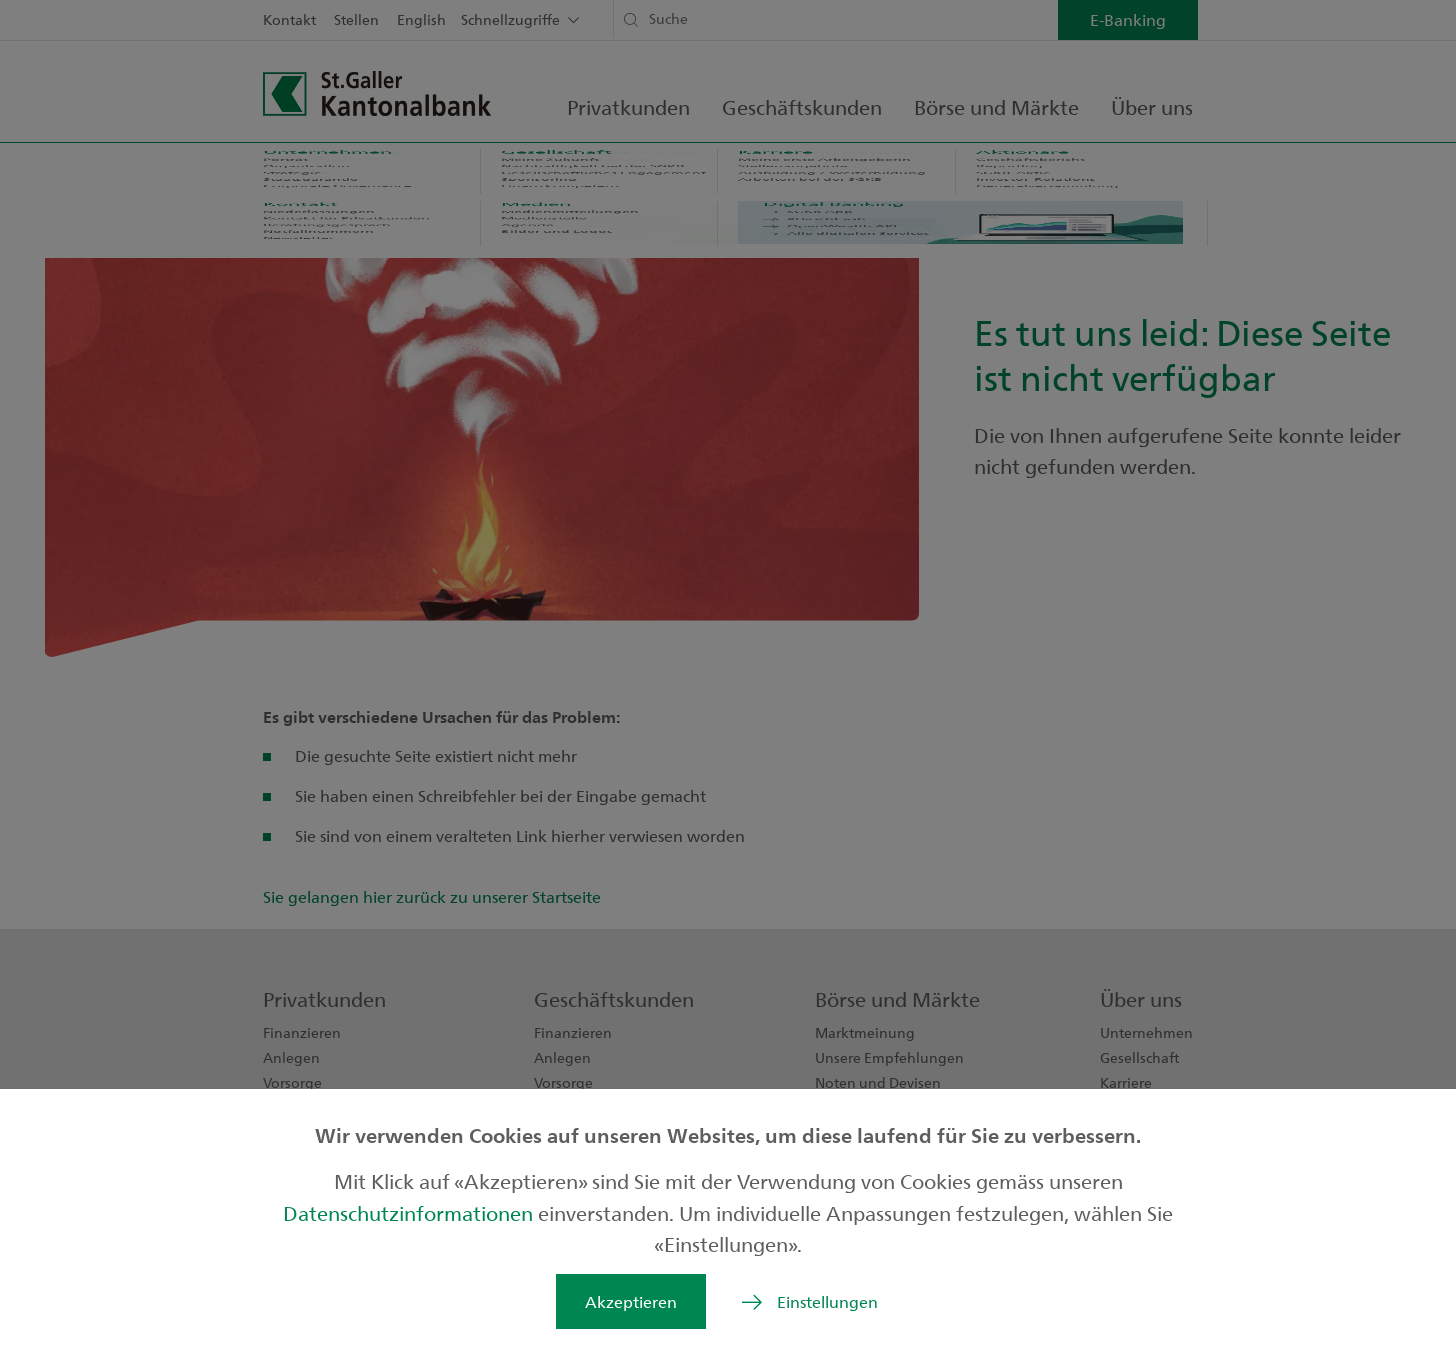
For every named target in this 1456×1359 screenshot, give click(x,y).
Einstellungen (827, 1301)
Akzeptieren (631, 1301)
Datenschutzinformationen (410, 1212)
